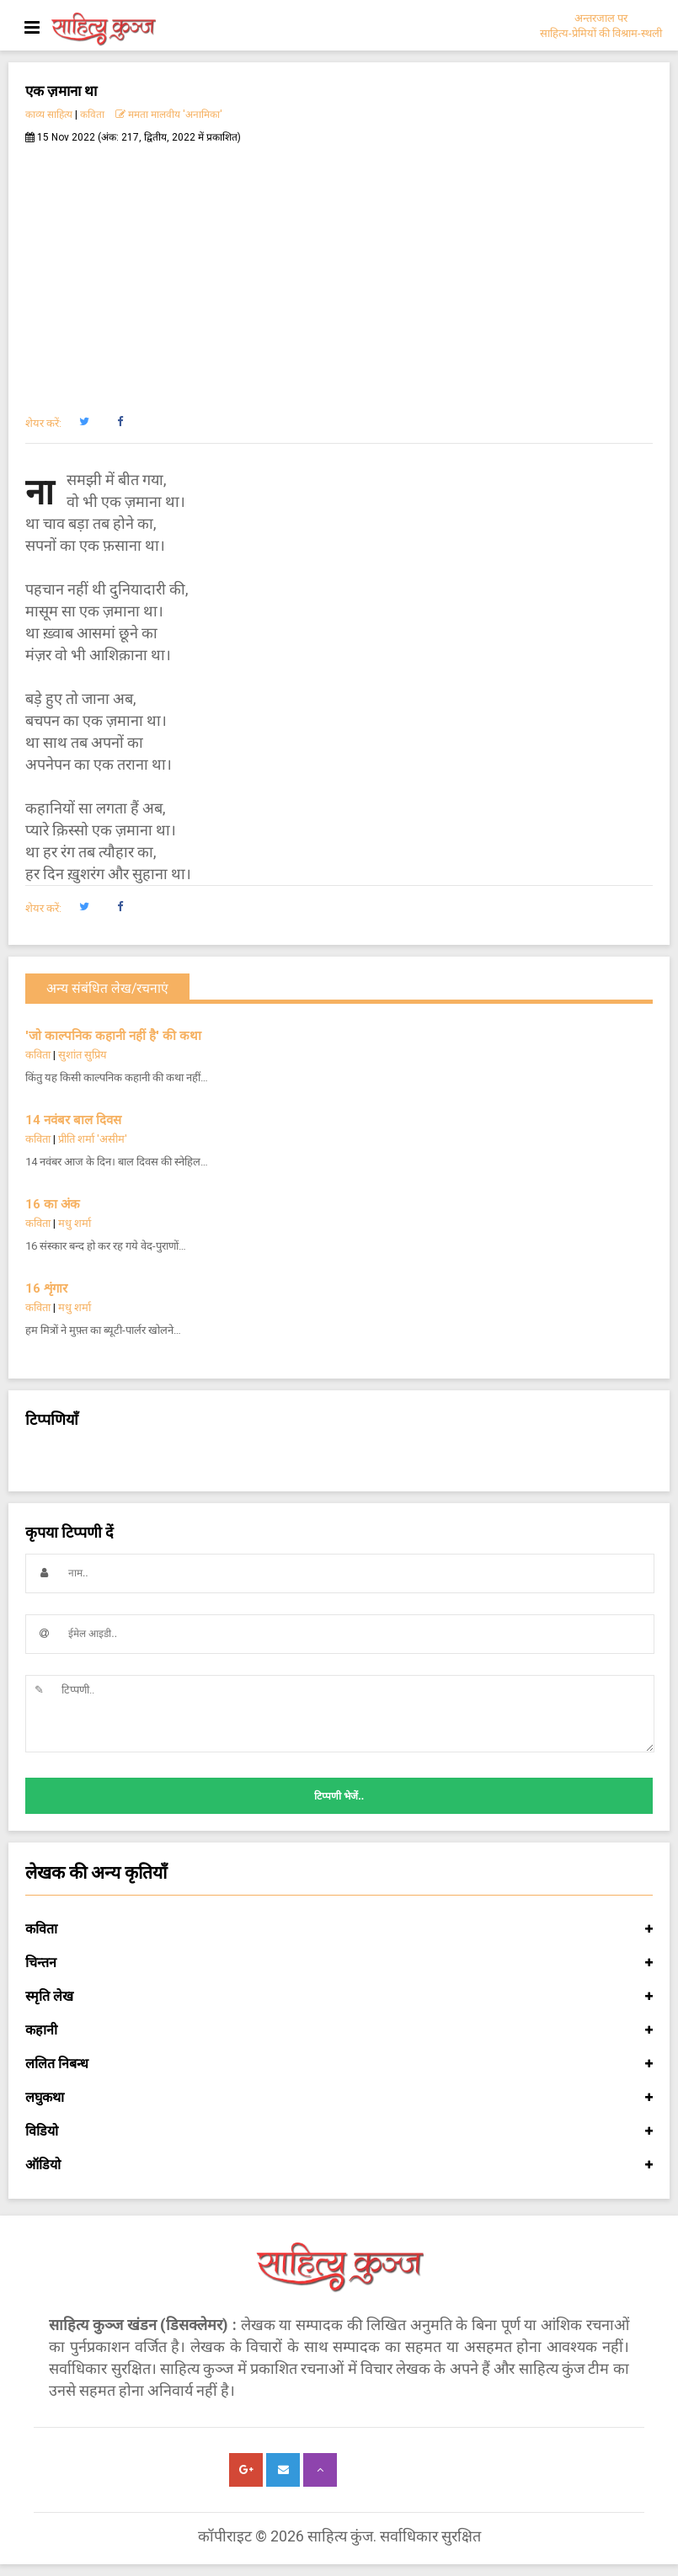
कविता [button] (339, 1929)
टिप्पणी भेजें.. (339, 1796)
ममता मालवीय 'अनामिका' (168, 114)
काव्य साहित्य (48, 114)
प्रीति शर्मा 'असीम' (92, 1139)
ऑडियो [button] (339, 2165)
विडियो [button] (339, 2131)
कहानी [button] (339, 2030)
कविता (92, 114)
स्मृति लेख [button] (339, 1996)
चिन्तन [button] (339, 1963)
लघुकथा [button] (339, 2098)
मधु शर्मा (74, 1223)
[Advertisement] (339, 270)
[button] (84, 422)
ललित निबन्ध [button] (339, 2064)
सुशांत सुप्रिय (82, 1054)
